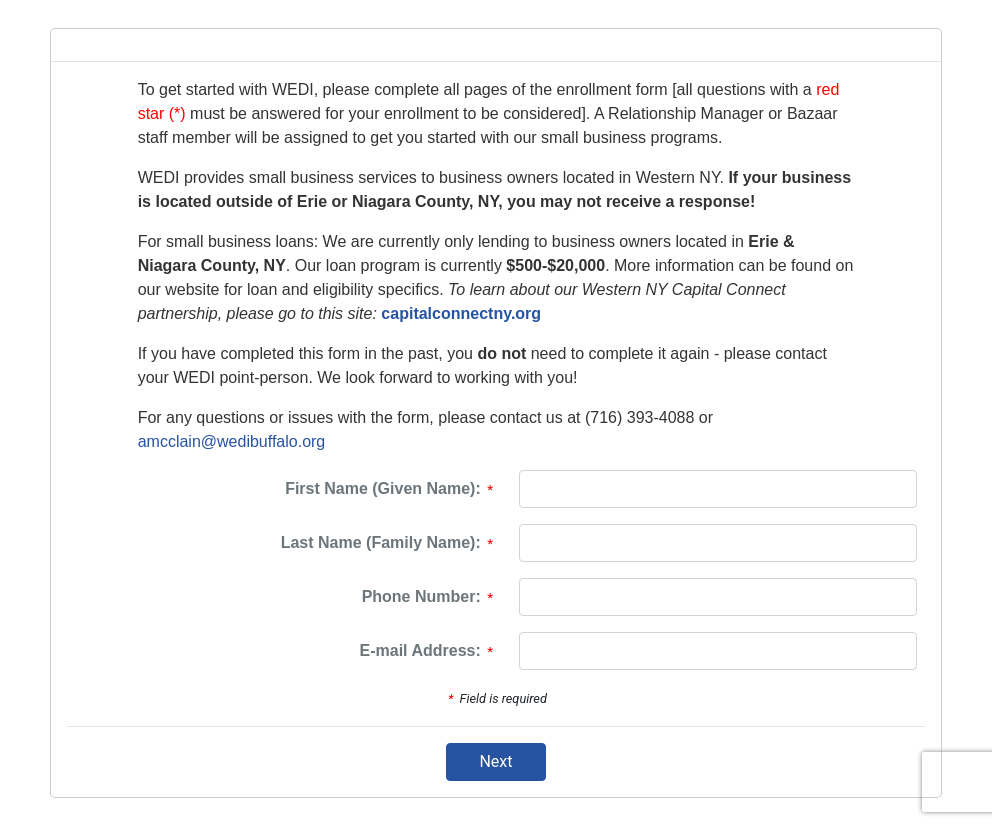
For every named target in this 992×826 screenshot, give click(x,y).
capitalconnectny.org (461, 313)
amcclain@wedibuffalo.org (232, 441)
